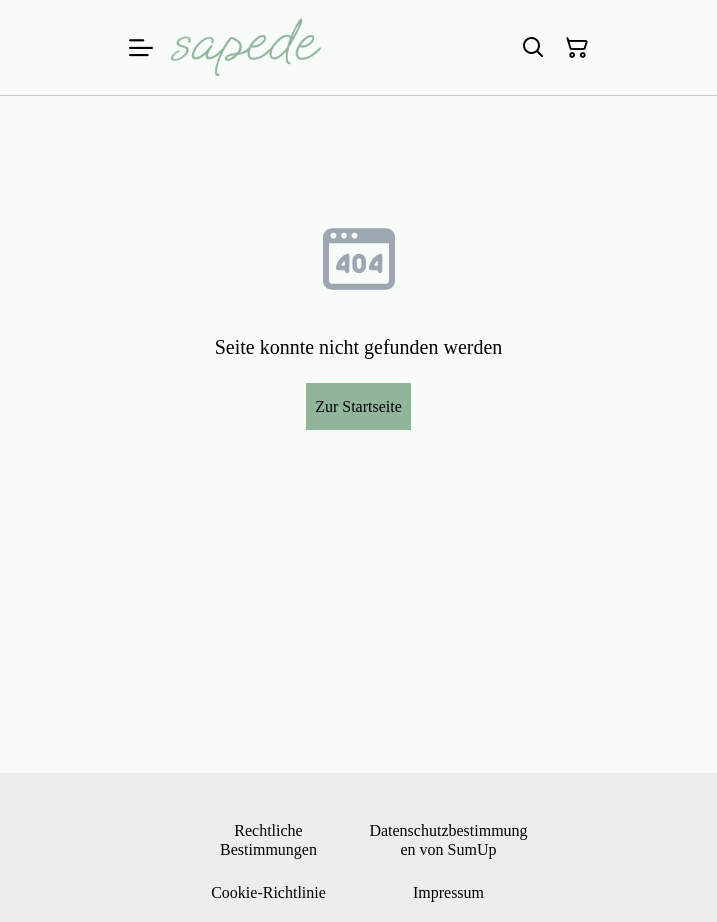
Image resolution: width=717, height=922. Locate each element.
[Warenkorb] (577, 48)
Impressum (448, 892)
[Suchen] (533, 48)
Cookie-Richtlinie (268, 892)
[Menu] (141, 47)
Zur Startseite (358, 406)
